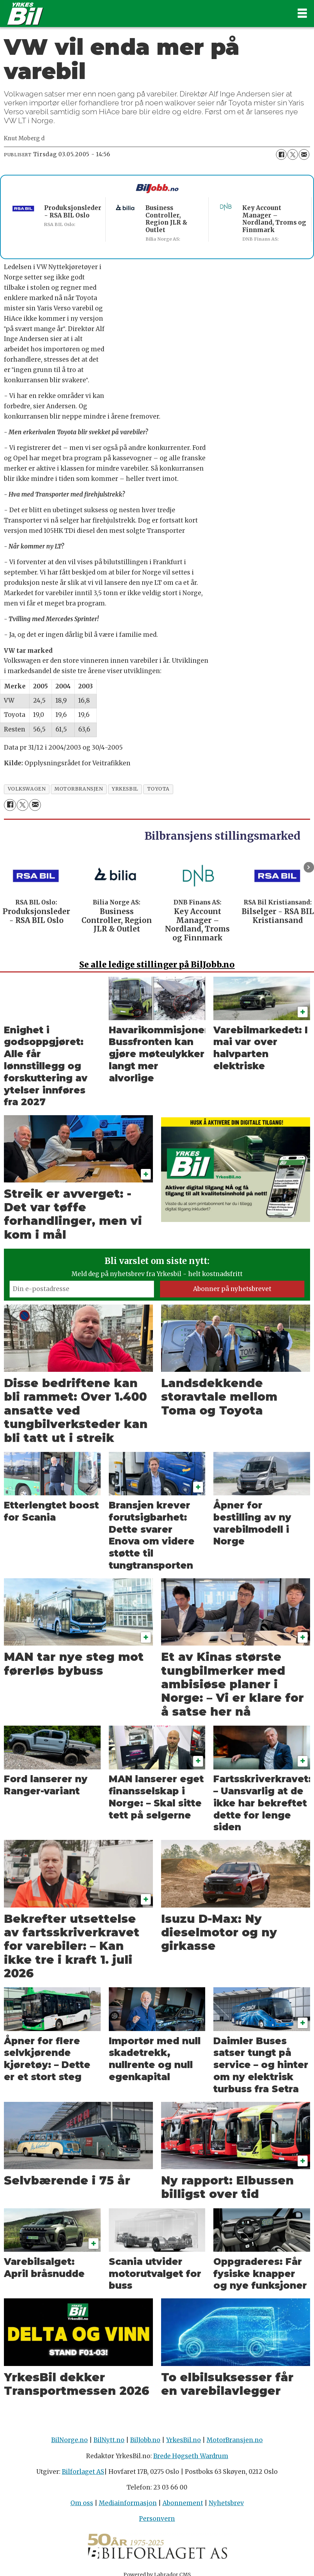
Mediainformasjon (128, 2503)
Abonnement (183, 2503)
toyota (158, 789)
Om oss (81, 2503)
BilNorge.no (69, 2440)
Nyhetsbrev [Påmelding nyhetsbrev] (226, 2503)
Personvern (157, 2519)
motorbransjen (78, 789)
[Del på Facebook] (281, 154)
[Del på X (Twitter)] (292, 154)
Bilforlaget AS (83, 2472)
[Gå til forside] (145, 13)
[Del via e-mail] (304, 154)
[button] (309, 867)
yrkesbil (125, 789)
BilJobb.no (145, 2440)
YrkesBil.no (183, 2440)
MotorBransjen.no (235, 2440)
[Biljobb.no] (157, 188)
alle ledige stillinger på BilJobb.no (157, 964)
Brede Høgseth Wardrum (190, 2456)
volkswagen (27, 789)
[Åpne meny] (302, 13)
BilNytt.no (109, 2440)
